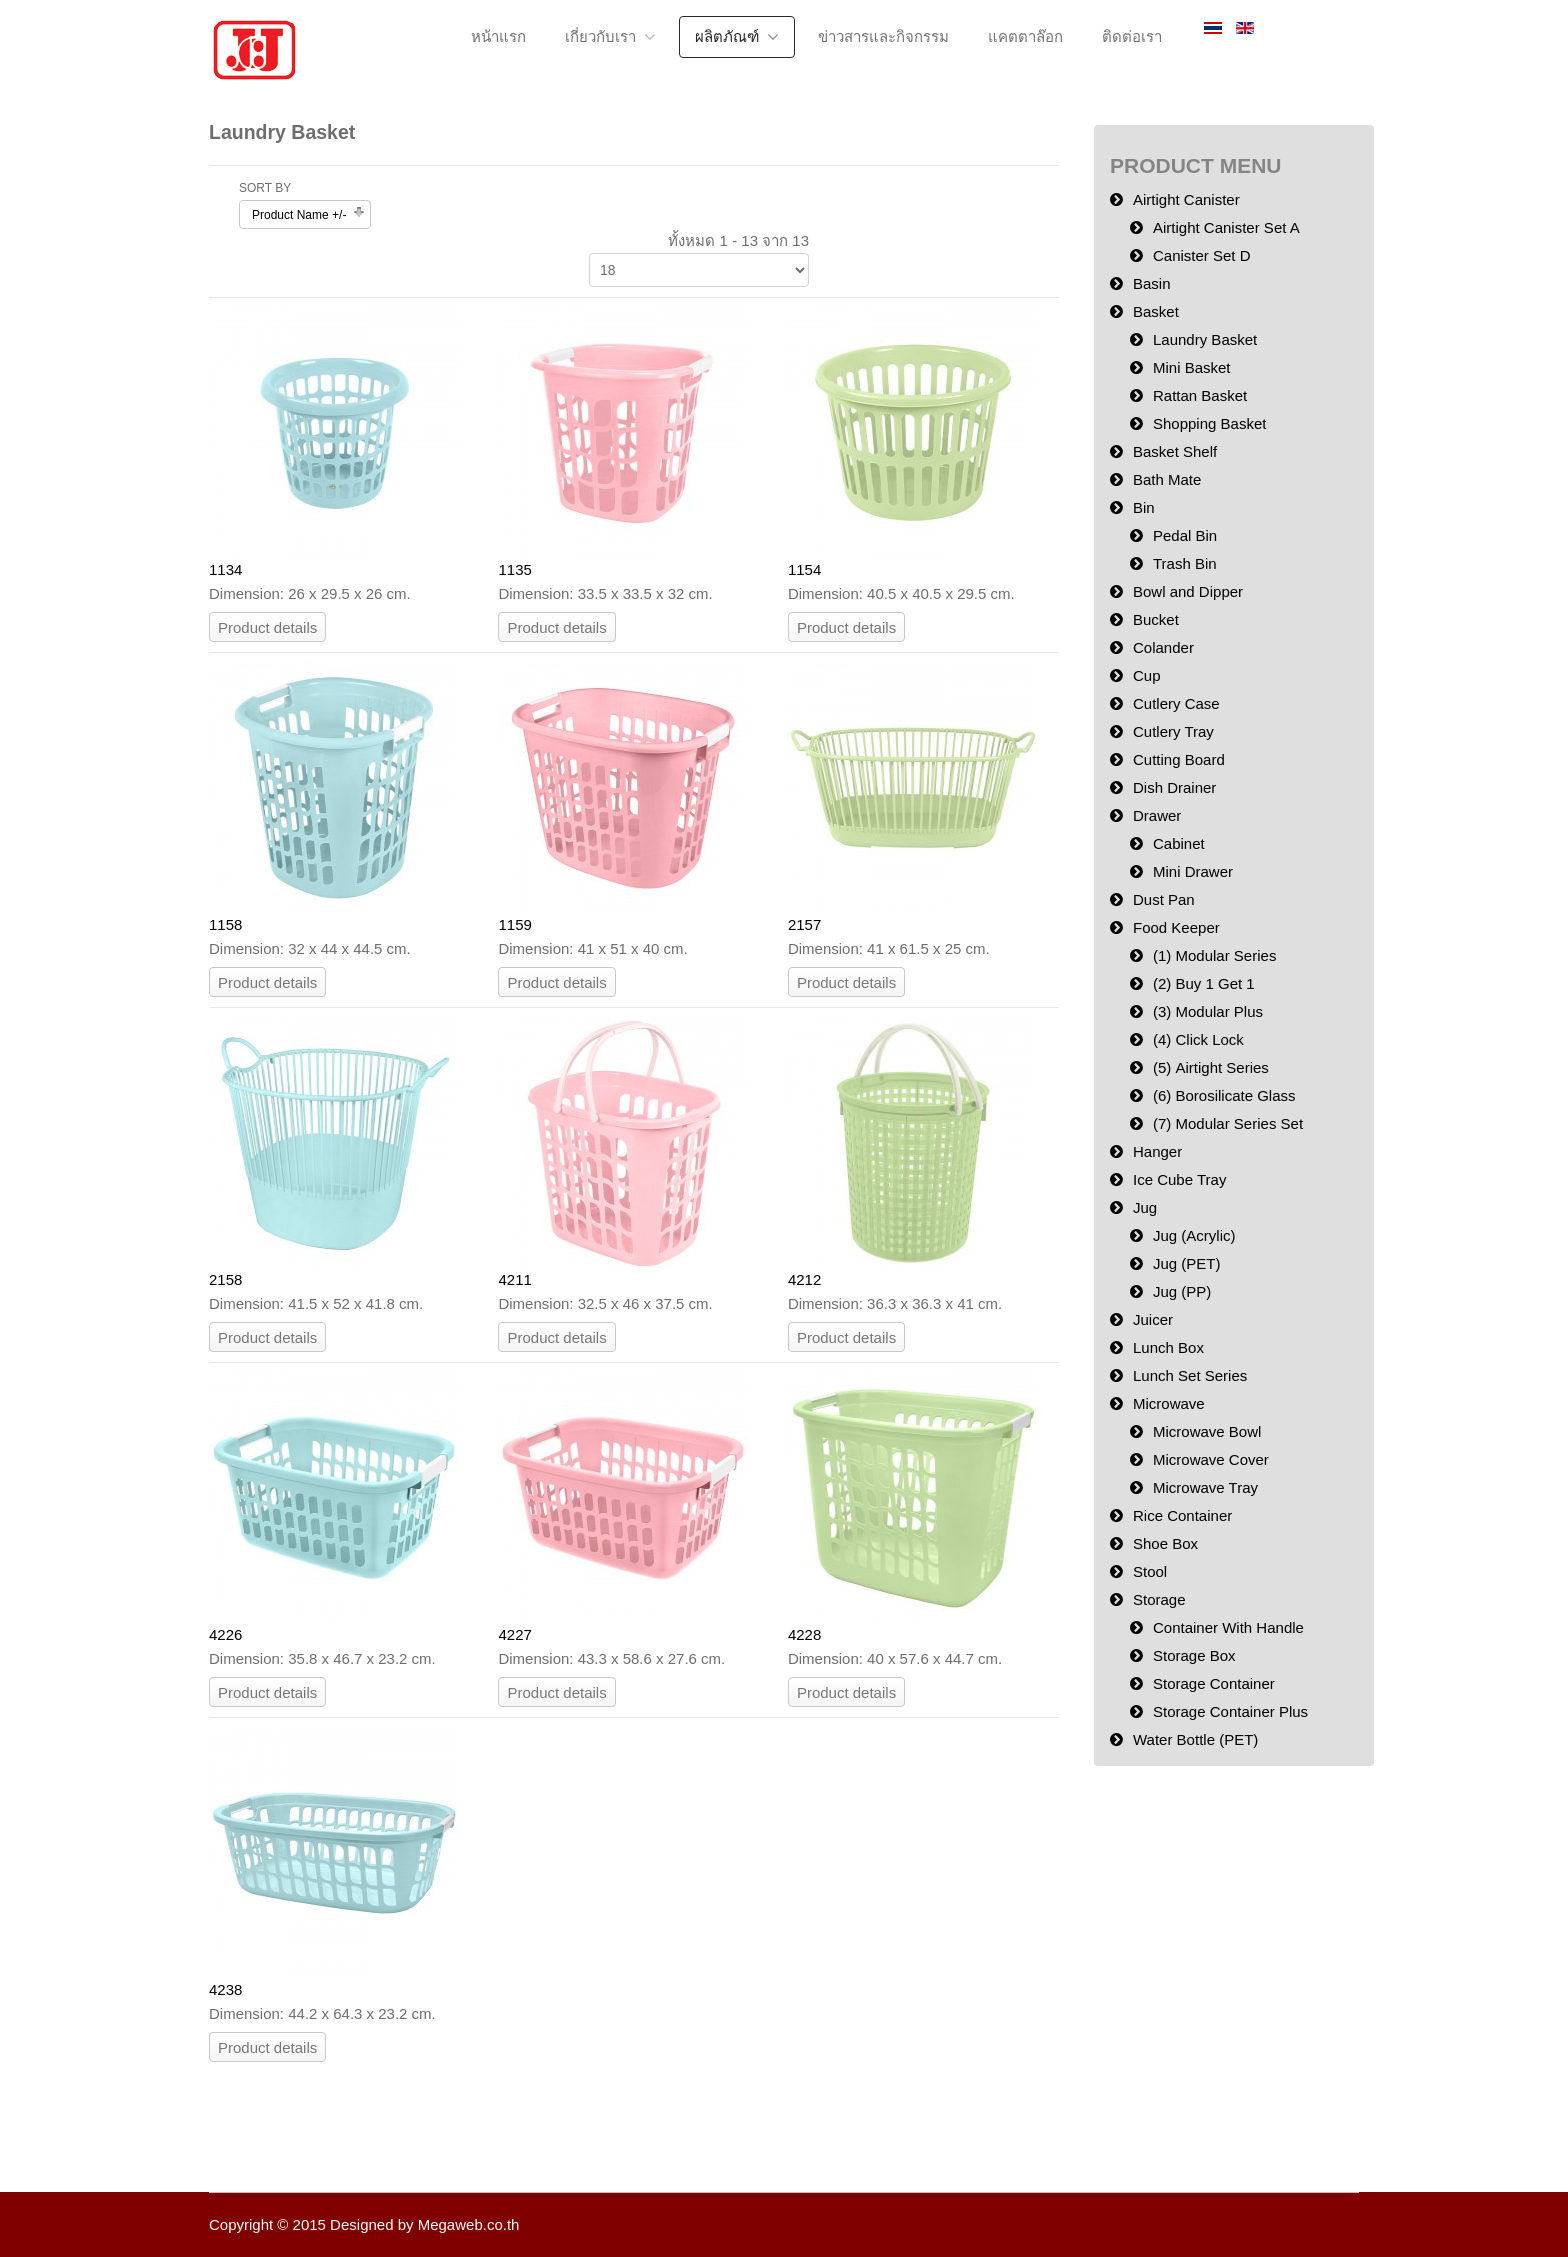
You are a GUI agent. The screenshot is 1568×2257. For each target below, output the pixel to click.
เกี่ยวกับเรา (600, 36)
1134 (225, 569)
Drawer (1157, 815)
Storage (1159, 1599)
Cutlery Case (1176, 703)
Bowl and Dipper (1188, 591)
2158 (225, 1279)
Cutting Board (1179, 759)
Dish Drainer (1174, 787)
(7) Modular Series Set (1228, 1123)
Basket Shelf (1175, 451)
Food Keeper (1176, 927)
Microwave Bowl (1207, 1431)
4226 (225, 1634)
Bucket (1156, 619)
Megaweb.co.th (469, 2224)
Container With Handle (1228, 1627)
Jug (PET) (1187, 1263)
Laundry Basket (1205, 339)
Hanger (1157, 1151)
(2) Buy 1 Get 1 (1204, 983)
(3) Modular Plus (1208, 1011)
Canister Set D (1202, 255)
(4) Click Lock (1198, 1039)
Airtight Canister (1186, 199)
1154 (804, 569)
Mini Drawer (1193, 871)
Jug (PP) (1182, 1291)
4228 (804, 1634)
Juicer (1153, 1319)
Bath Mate (1167, 479)
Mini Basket (1192, 367)
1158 (225, 924)
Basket (1156, 311)
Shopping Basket (1209, 423)
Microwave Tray (1205, 1487)
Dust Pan (1164, 899)
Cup (1147, 675)
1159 (514, 924)
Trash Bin (1185, 563)
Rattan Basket (1200, 395)
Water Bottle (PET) (1195, 1739)
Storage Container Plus (1230, 1711)
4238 (225, 1989)
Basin (1152, 283)
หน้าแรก (498, 36)
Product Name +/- (299, 215)
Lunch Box (1168, 1347)
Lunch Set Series (1190, 1375)
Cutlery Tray (1173, 731)
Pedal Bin (1185, 535)
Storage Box (1194, 1655)
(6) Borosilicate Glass (1224, 1095)
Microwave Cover (1211, 1459)
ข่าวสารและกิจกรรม (883, 36)
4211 (514, 1279)
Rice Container (1182, 1515)
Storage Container (1214, 1683)
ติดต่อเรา (1132, 36)
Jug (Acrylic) (1194, 1235)
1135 (514, 569)
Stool (1150, 1571)
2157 (804, 924)
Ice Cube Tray (1179, 1179)
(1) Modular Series (1214, 955)
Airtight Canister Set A (1226, 227)
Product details (267, 627)
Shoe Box (1165, 1543)
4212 (804, 1279)
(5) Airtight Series (1211, 1067)
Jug (1145, 1207)
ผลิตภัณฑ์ (727, 36)
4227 (514, 1634)
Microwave (1169, 1403)
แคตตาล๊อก (1025, 36)
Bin (1144, 507)
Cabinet (1179, 843)
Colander (1163, 647)
